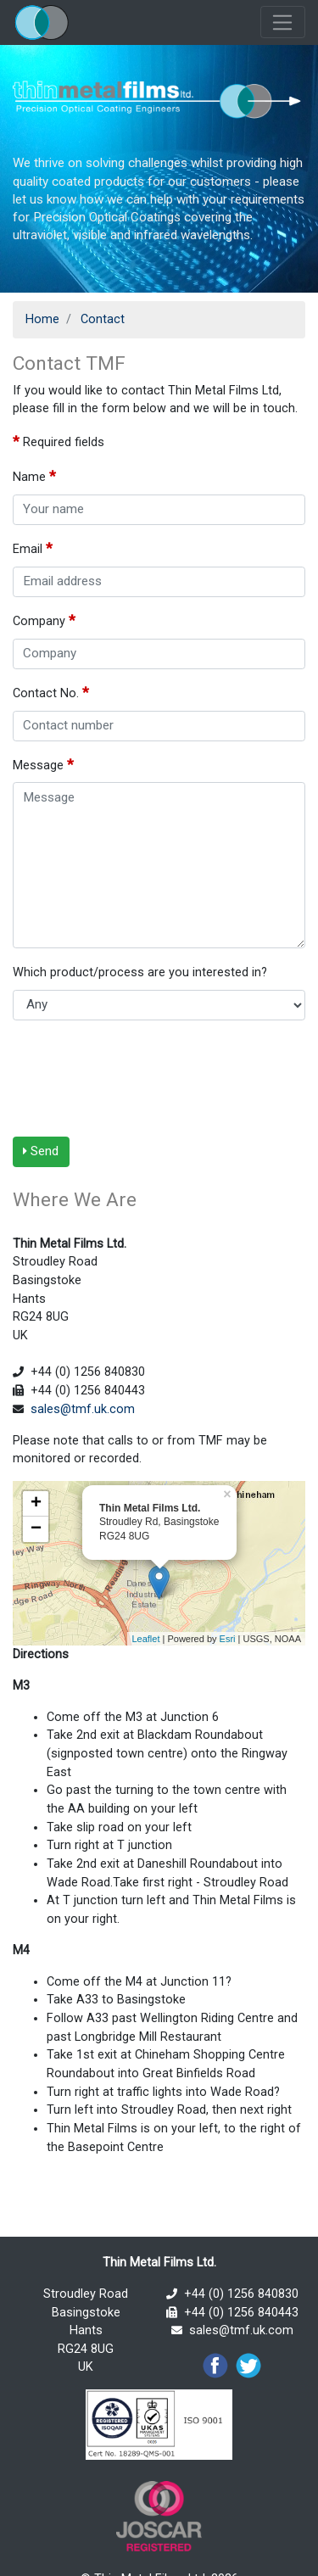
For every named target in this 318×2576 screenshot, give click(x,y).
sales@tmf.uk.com (83, 1409)
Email (33, 547)
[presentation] (142, 1078)
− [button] (36, 1529)
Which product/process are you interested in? (143, 971)
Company (44, 620)
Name (34, 475)
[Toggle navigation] (282, 22)
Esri (228, 1639)
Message (43, 764)
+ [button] (36, 1504)
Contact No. (51, 692)
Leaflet (145, 1639)
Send (41, 1151)
